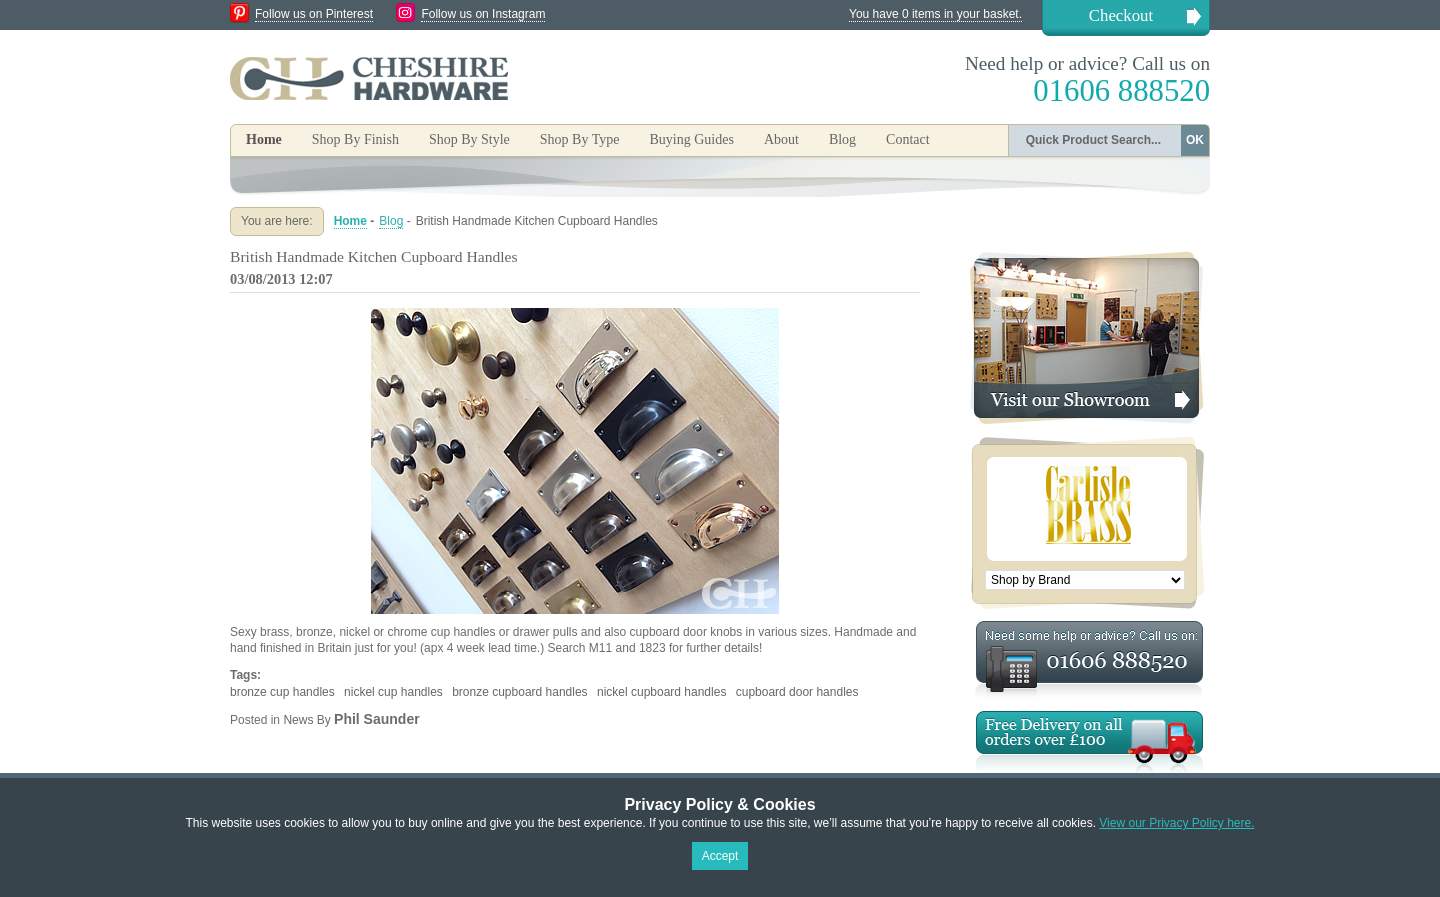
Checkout (1121, 15)
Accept (720, 856)
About (781, 139)
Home (264, 139)
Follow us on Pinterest (314, 14)
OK (1195, 140)
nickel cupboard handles (661, 692)
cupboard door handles (797, 692)
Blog (842, 139)
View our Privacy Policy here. (1176, 823)
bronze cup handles (282, 692)
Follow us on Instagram (483, 14)
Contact (908, 139)
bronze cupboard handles (519, 692)
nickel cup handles (393, 692)
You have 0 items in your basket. (935, 14)
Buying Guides (691, 139)
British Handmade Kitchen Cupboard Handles (374, 256)
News (298, 720)
